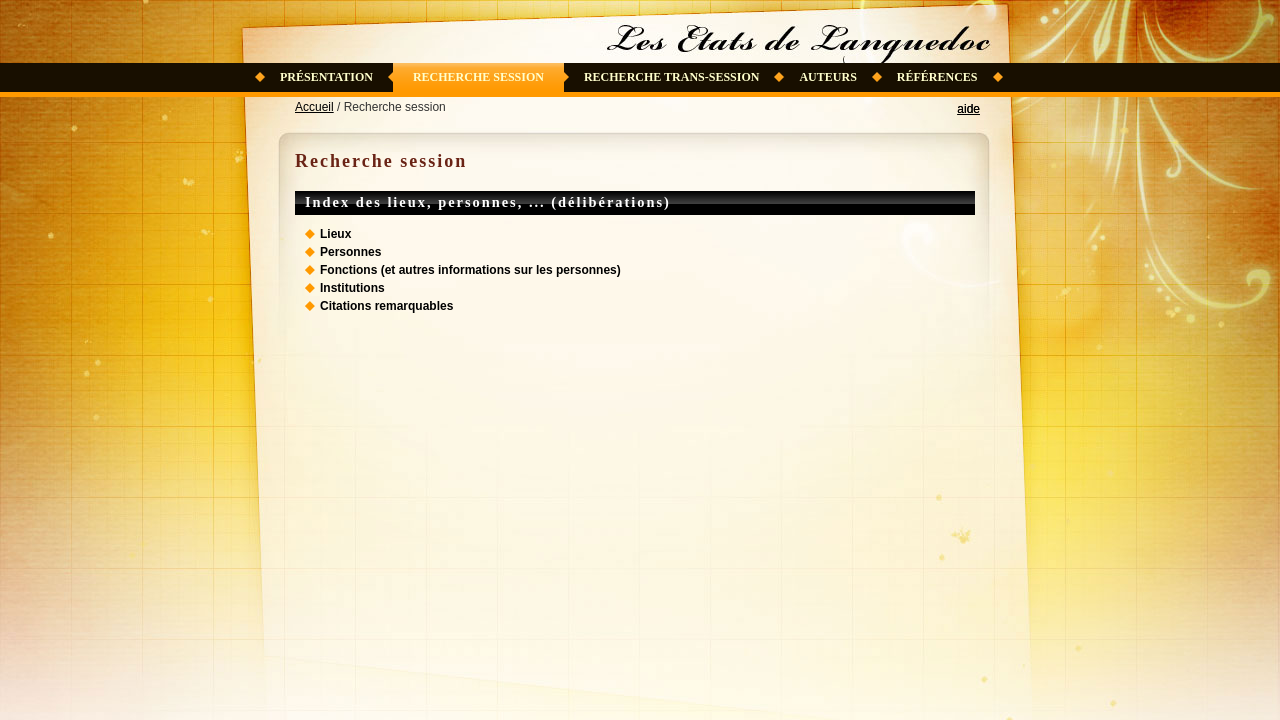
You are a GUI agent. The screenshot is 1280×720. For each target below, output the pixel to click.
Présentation (326, 77)
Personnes (350, 252)
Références (937, 77)
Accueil (314, 107)
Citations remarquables (386, 306)
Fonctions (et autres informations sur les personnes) (470, 270)
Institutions (352, 288)
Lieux (335, 234)
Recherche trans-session (672, 77)
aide (968, 109)
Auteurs (827, 77)
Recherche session (478, 77)
